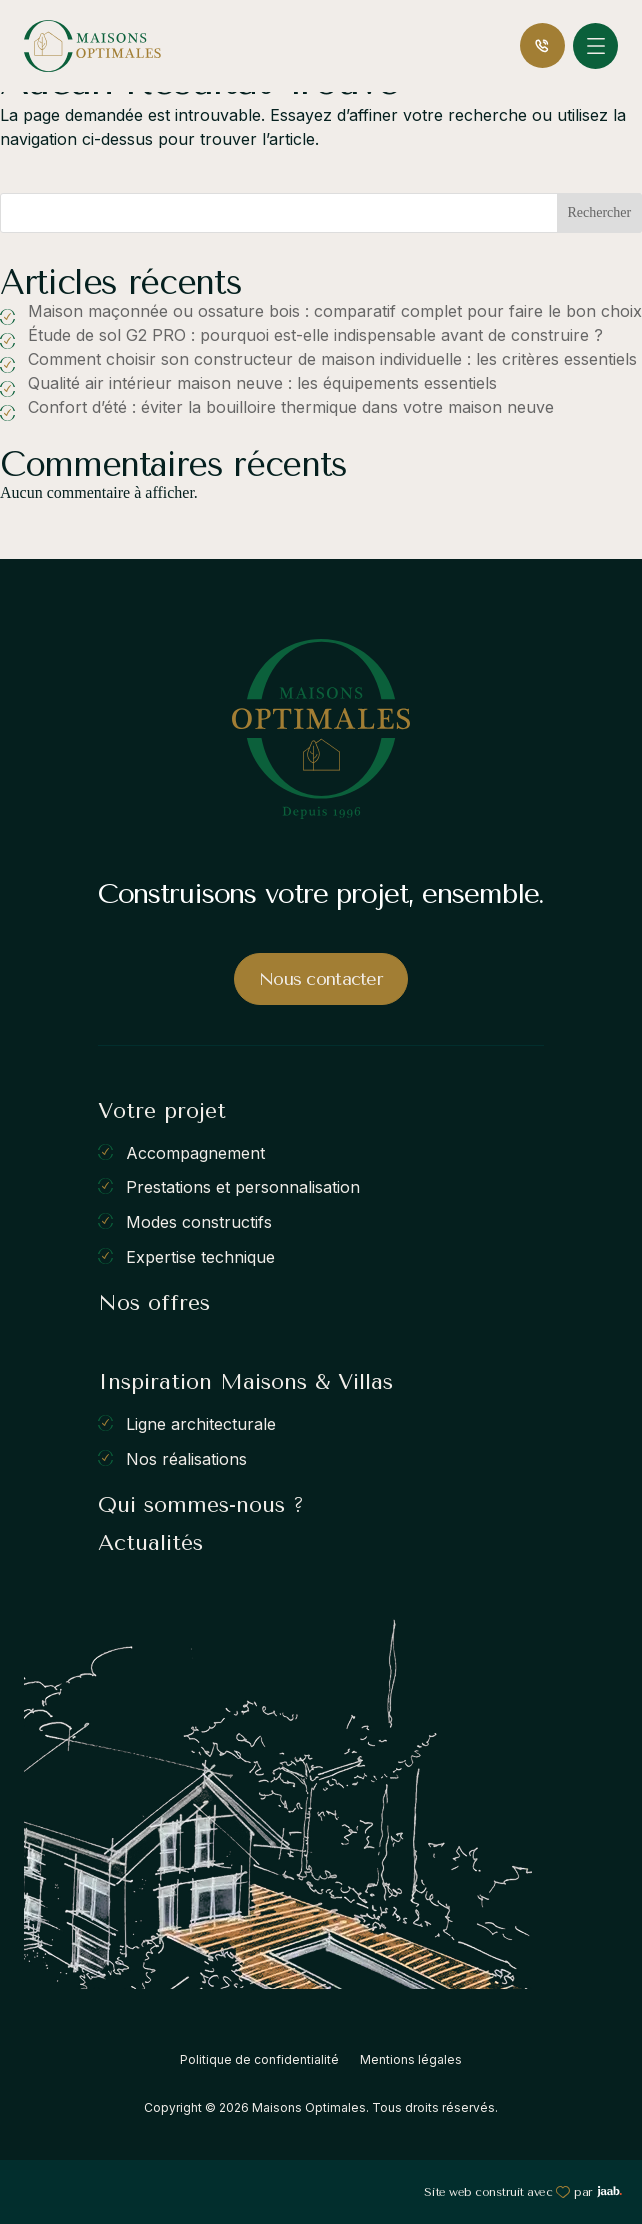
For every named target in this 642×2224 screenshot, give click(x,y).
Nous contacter (321, 979)
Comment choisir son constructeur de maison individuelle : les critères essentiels (332, 359)
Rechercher (599, 212)
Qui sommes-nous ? (201, 1505)
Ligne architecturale (201, 1424)
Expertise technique (200, 1256)
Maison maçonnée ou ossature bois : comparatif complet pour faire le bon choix (335, 311)
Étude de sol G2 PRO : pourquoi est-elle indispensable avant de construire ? (315, 335)
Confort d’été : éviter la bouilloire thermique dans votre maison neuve (291, 407)
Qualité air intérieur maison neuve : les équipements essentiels (262, 383)
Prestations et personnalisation (243, 1187)
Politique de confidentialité (259, 2059)
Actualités (150, 1543)
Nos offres (154, 1303)
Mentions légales (411, 2059)
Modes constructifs (199, 1222)
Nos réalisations (186, 1458)
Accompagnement (195, 1152)
